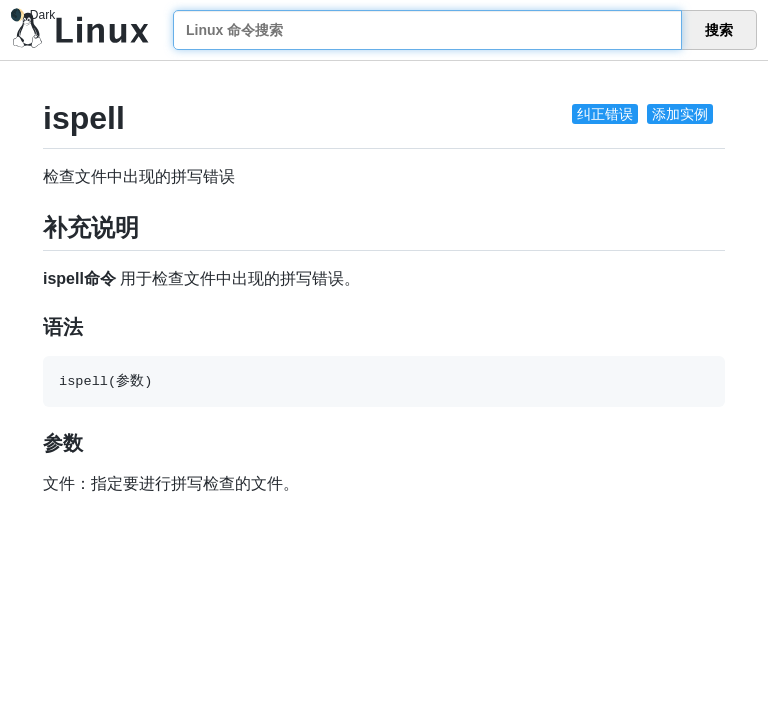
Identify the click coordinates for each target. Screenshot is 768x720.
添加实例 (680, 114)
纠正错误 (605, 114)
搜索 (719, 30)
